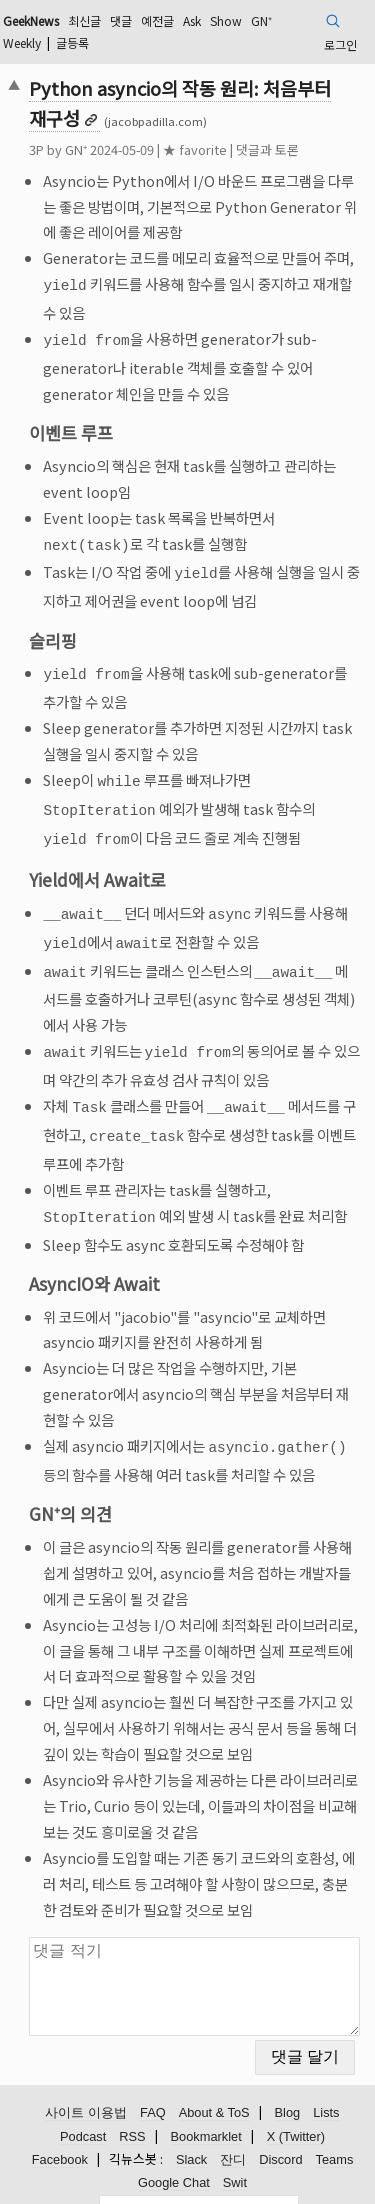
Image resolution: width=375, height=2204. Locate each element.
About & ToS (214, 2080)
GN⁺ (261, 20)
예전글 (157, 20)
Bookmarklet (206, 2104)
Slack (191, 2127)
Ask (192, 20)
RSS (132, 2104)
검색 (87, 2177)
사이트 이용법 (86, 2080)
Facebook (60, 2127)
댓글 (121, 20)
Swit (235, 2150)
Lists (326, 2080)
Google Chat (174, 2150)
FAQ (153, 2080)
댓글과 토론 (267, 149)
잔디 (233, 2127)
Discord (280, 2127)
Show (226, 20)
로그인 (340, 44)
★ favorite (195, 149)
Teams (335, 2127)
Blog (288, 2080)
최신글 (84, 20)
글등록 (72, 42)
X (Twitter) (296, 2104)
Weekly (22, 42)
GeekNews (31, 20)
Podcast (83, 2104)
